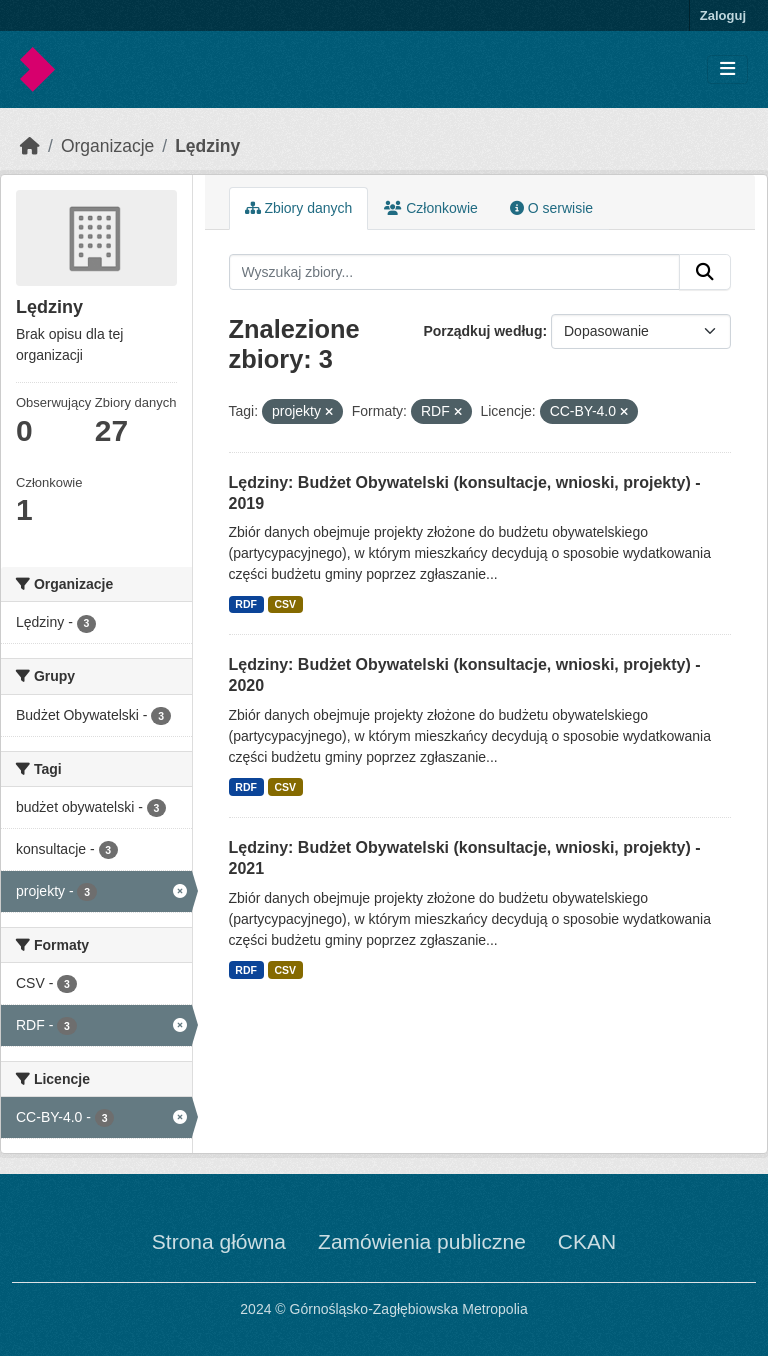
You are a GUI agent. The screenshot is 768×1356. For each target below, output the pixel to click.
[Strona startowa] (30, 146)
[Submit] (705, 272)
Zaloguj (723, 15)
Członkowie (430, 208)
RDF (246, 604)
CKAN (587, 1241)
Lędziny (207, 146)
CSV (285, 604)
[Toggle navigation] (727, 69)
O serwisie (551, 208)
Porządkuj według (482, 331)
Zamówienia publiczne (422, 1241)
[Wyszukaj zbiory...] (455, 272)
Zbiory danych (299, 208)
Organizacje (107, 146)
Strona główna (219, 1241)
